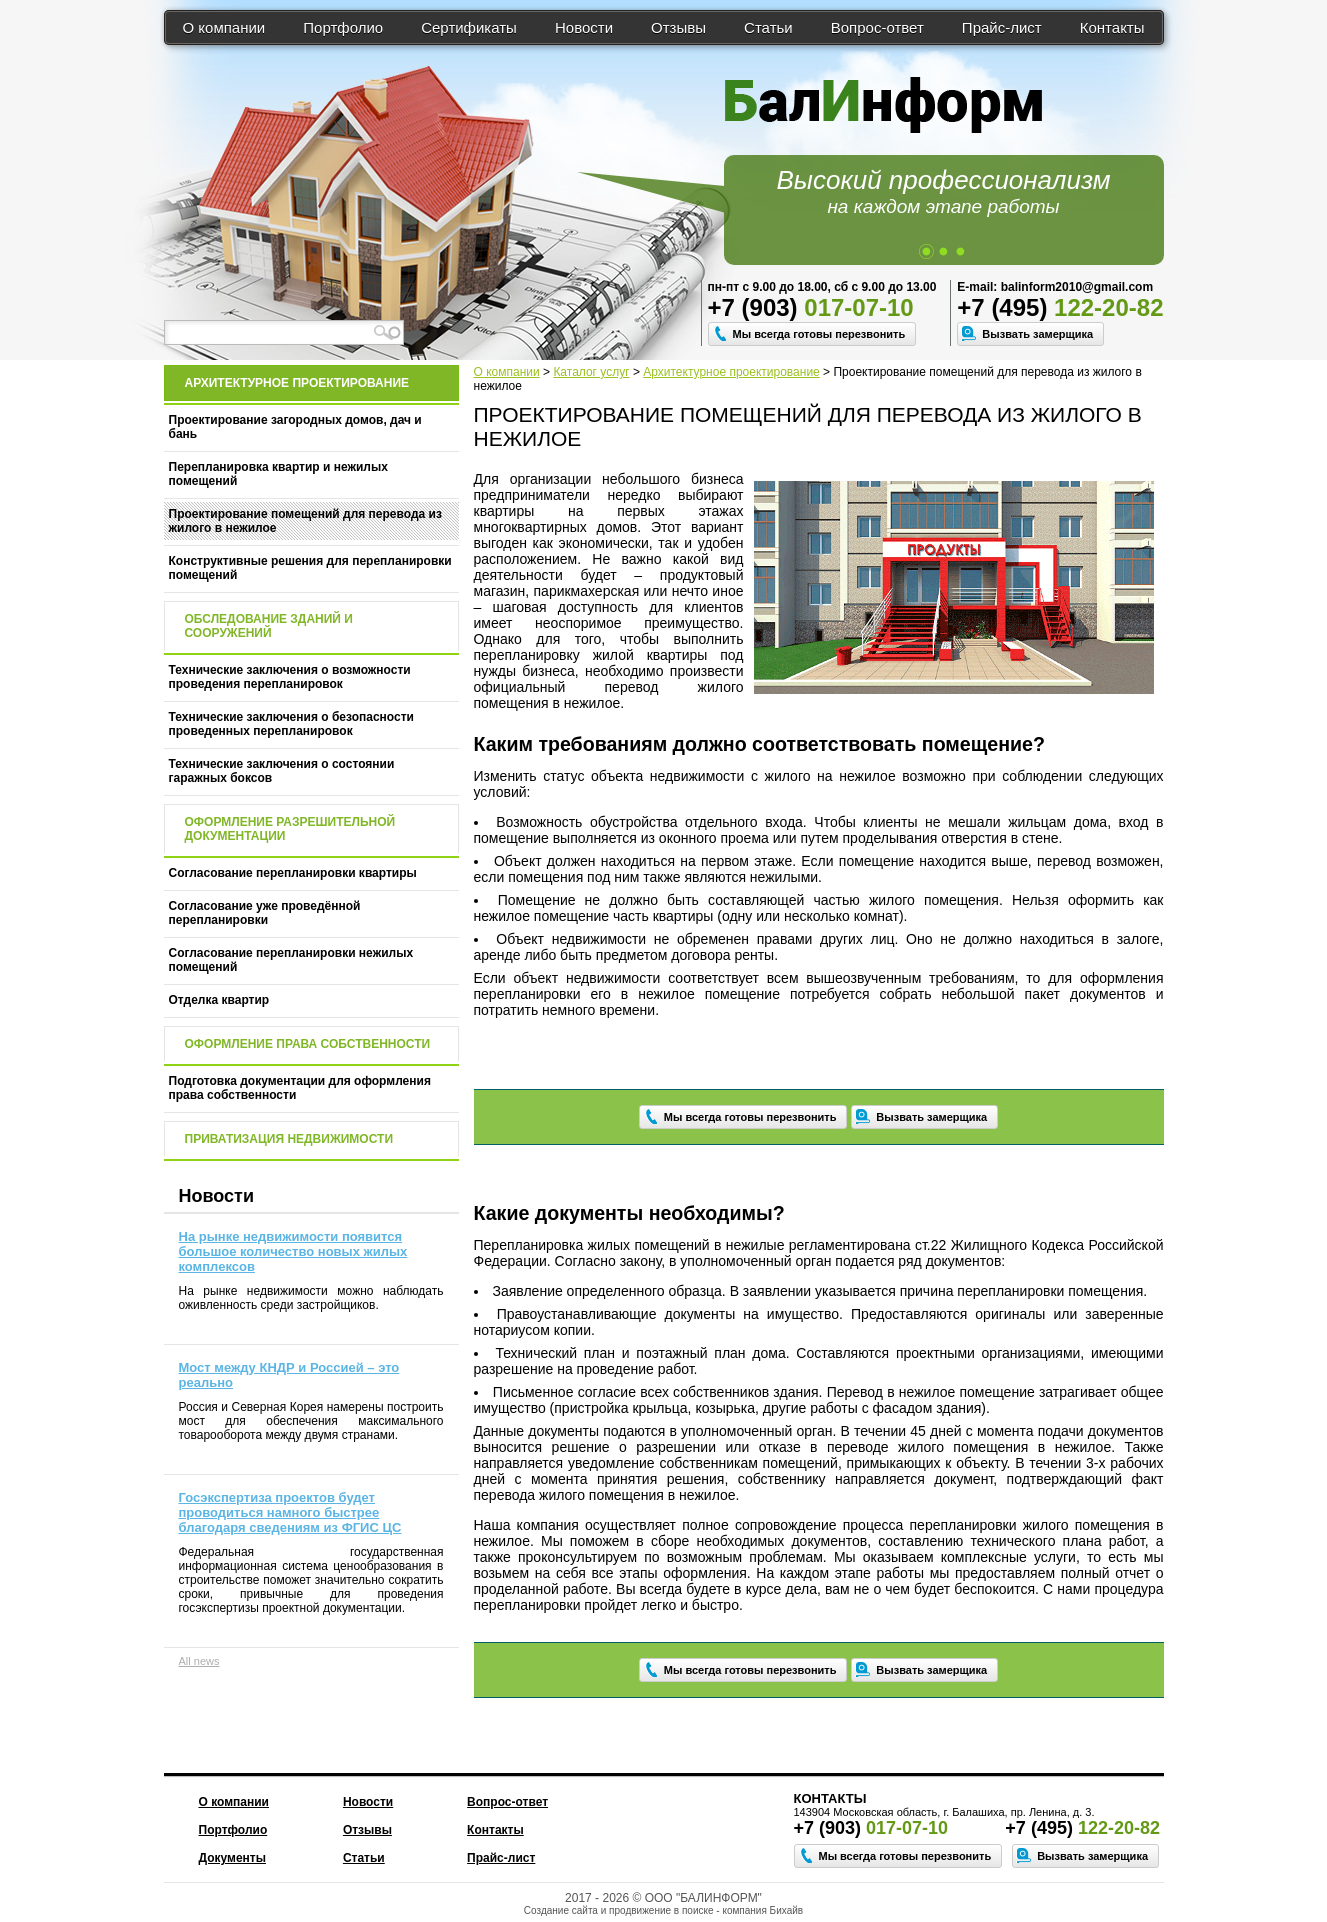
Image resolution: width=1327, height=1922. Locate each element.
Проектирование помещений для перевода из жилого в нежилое (305, 521)
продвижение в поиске (661, 1910)
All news (199, 1661)
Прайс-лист (1002, 27)
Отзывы (678, 27)
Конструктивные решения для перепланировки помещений (310, 568)
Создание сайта (561, 1910)
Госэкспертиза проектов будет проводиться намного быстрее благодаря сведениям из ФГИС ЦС (290, 1512)
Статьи (768, 27)
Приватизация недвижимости (289, 1139)
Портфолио (343, 27)
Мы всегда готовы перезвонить (819, 334)
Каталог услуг (591, 372)
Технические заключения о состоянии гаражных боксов (282, 771)
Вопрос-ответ (877, 27)
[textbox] (284, 332)
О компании (224, 27)
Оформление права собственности (308, 1044)
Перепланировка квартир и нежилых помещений (278, 474)
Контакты (1112, 27)
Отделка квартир (219, 1000)
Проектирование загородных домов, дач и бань (295, 427)
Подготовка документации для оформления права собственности (300, 1088)
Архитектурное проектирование (731, 372)
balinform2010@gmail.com (1077, 287)
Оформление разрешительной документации (290, 829)
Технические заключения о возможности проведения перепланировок (290, 677)
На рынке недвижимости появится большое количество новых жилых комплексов (293, 1251)
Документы (232, 1858)
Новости (584, 27)
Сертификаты (469, 27)
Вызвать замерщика (1037, 334)
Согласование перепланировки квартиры (293, 873)
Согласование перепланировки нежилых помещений (291, 960)
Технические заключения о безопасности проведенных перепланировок (291, 724)
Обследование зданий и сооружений (269, 626)
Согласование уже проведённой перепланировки (265, 913)
